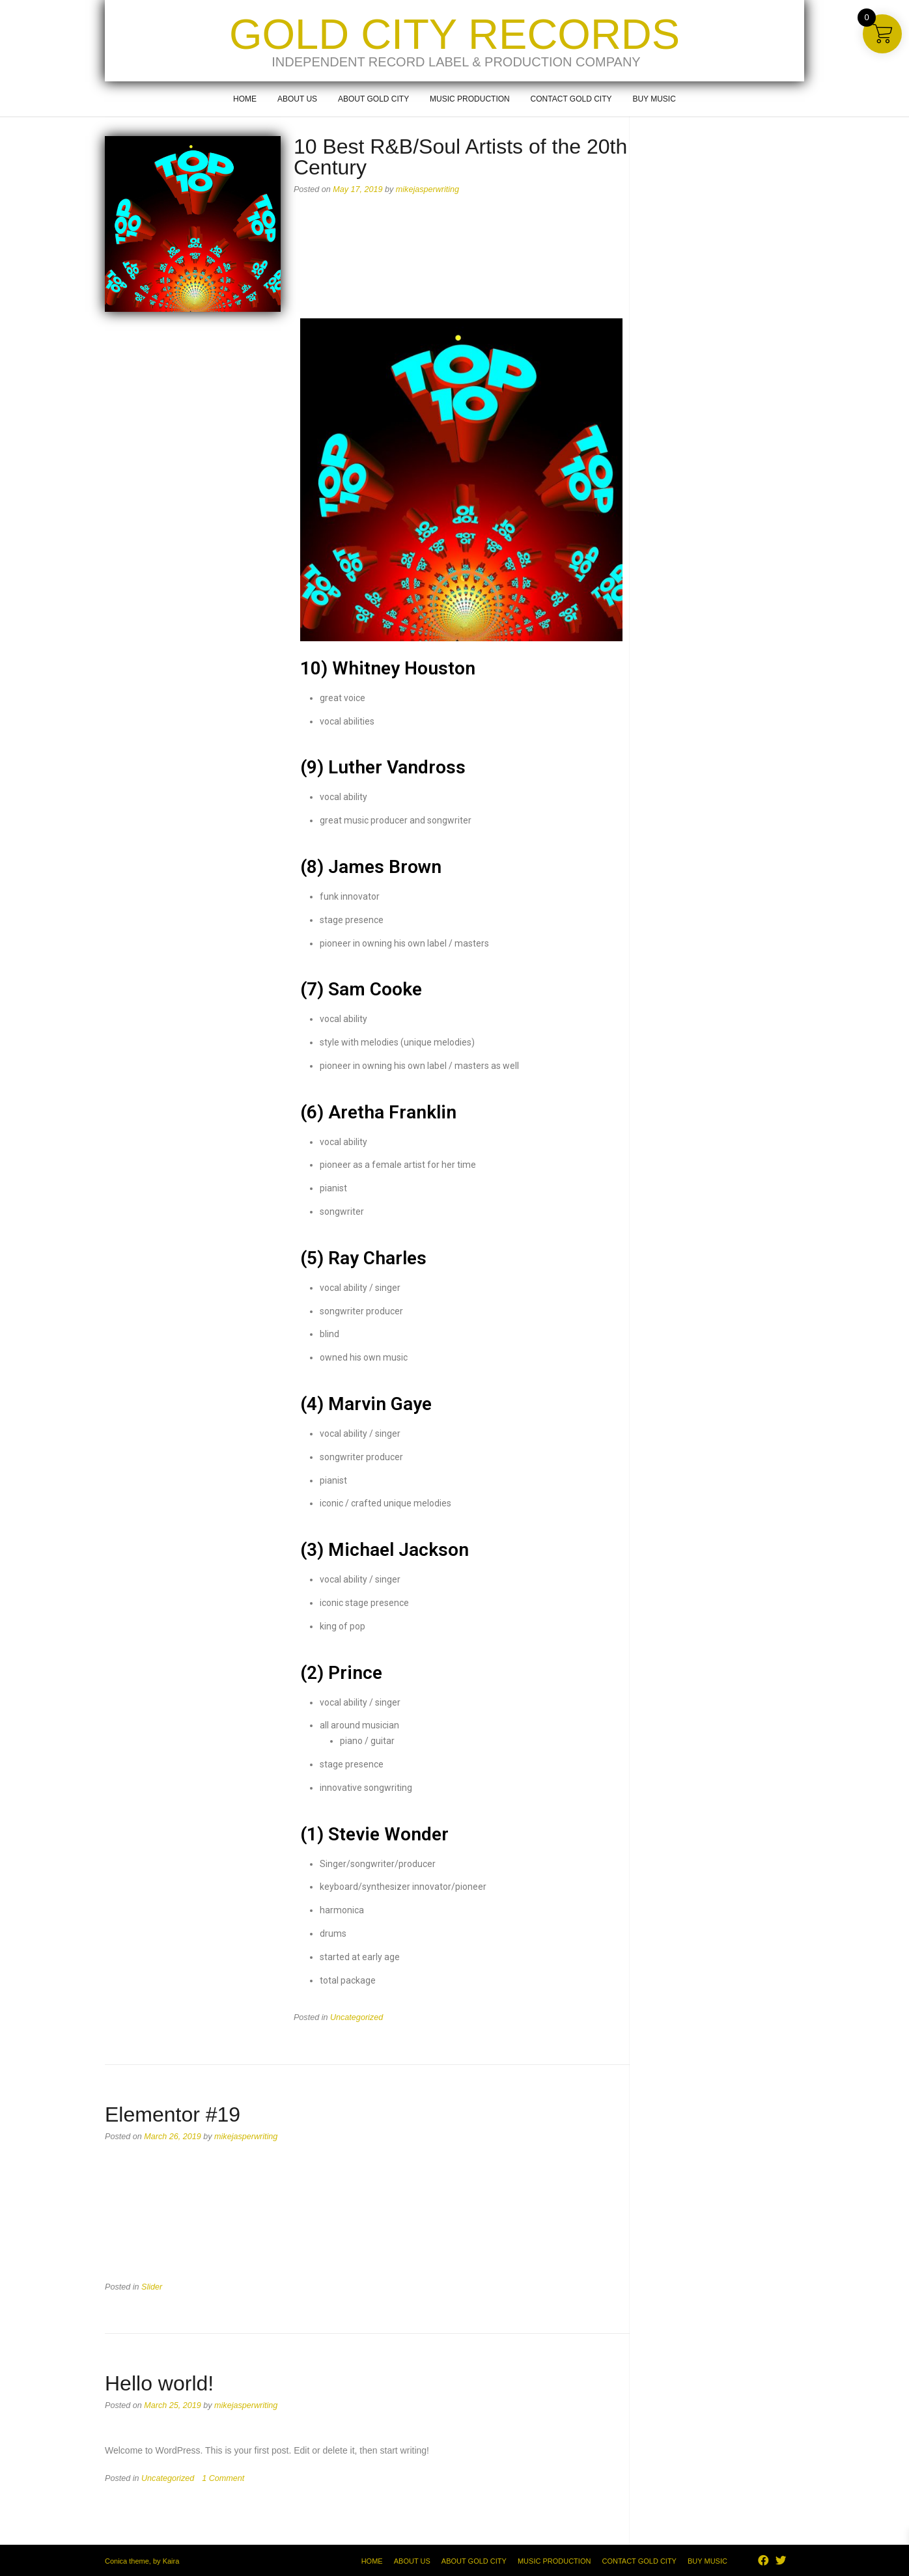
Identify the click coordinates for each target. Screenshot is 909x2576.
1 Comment (223, 2478)
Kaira (171, 2561)
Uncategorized (356, 2017)
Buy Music (653, 99)
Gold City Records (454, 34)
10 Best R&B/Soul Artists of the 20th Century (460, 157)
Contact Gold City (571, 99)
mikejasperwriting (427, 189)
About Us (297, 99)
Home (245, 99)
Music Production (470, 99)
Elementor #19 (172, 2114)
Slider (151, 2287)
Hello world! (159, 2383)
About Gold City (373, 99)
